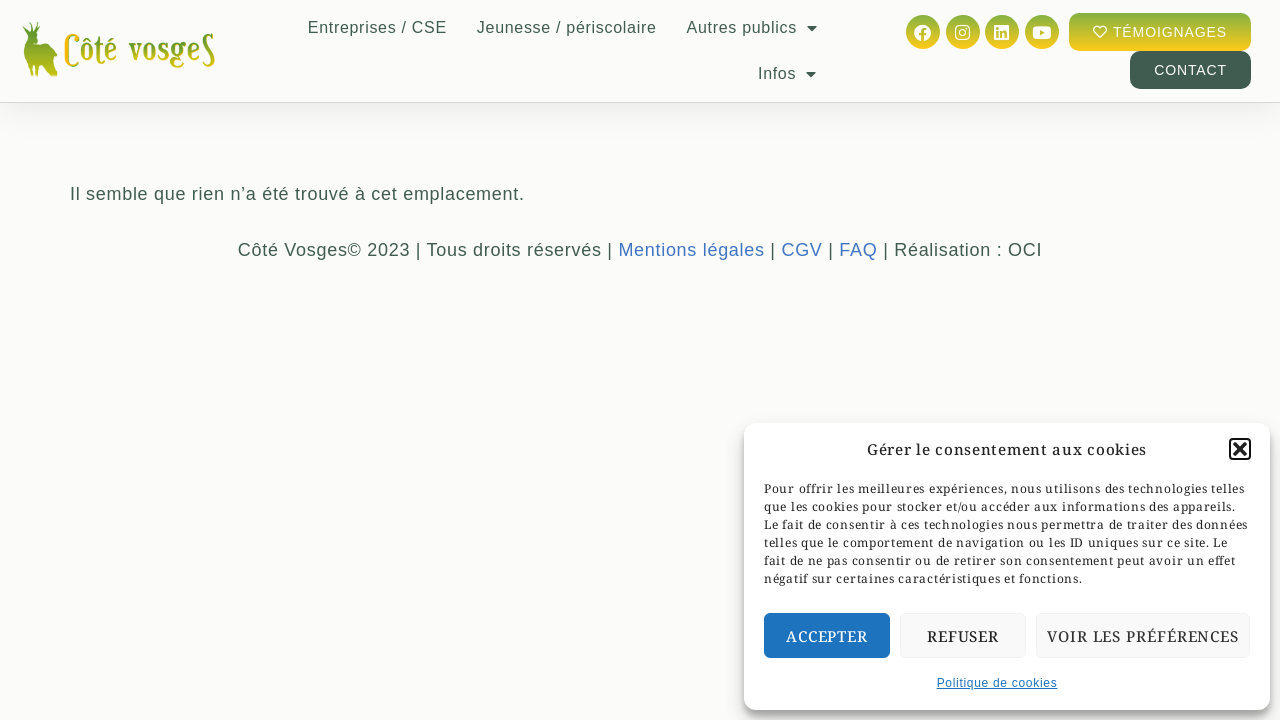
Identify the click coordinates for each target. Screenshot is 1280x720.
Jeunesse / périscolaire (567, 27)
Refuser (963, 636)
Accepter (827, 636)
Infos (787, 74)
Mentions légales (691, 234)
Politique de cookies (997, 683)
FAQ (858, 234)
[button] (1240, 449)
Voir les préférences (1143, 636)
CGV (801, 234)
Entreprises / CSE (377, 27)
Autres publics (752, 28)
